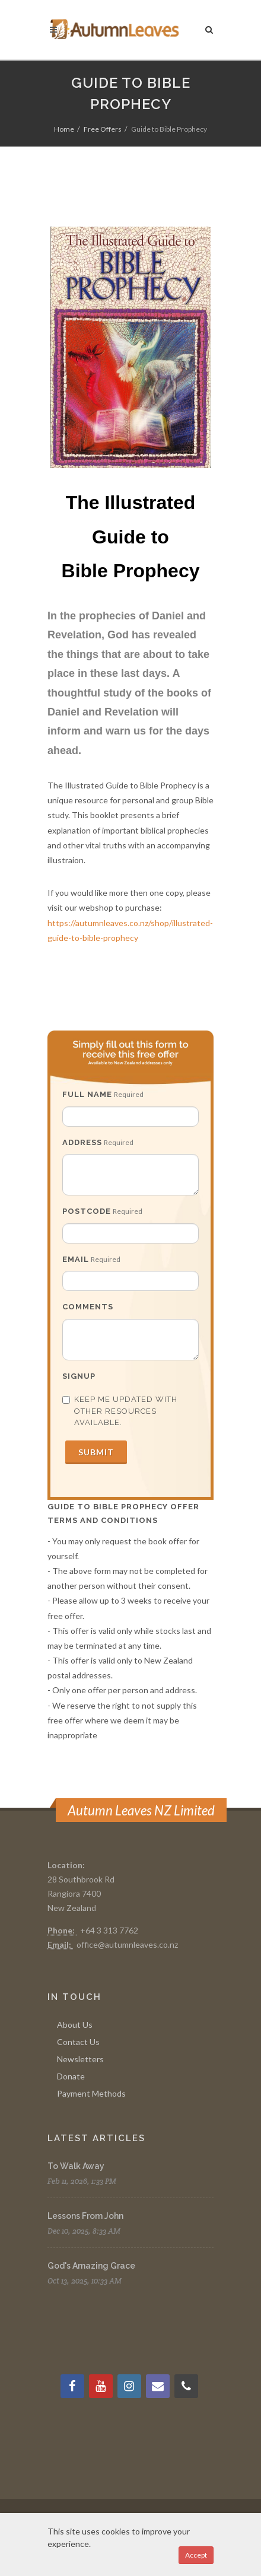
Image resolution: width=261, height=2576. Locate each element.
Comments (87, 1306)
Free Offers (103, 129)
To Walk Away (75, 2166)
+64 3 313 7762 (109, 1930)
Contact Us (78, 2042)
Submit (96, 1452)
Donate (71, 2076)
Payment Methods (91, 2093)
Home (64, 129)
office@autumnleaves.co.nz (127, 1944)
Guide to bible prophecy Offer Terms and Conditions (123, 1513)
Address (82, 1142)
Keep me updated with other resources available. (119, 1411)
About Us (75, 2025)
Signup (79, 1376)
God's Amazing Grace (91, 2265)
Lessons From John (85, 2216)
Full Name (87, 1094)
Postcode (86, 1211)
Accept (196, 2554)
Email (75, 1259)
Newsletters (80, 2059)
